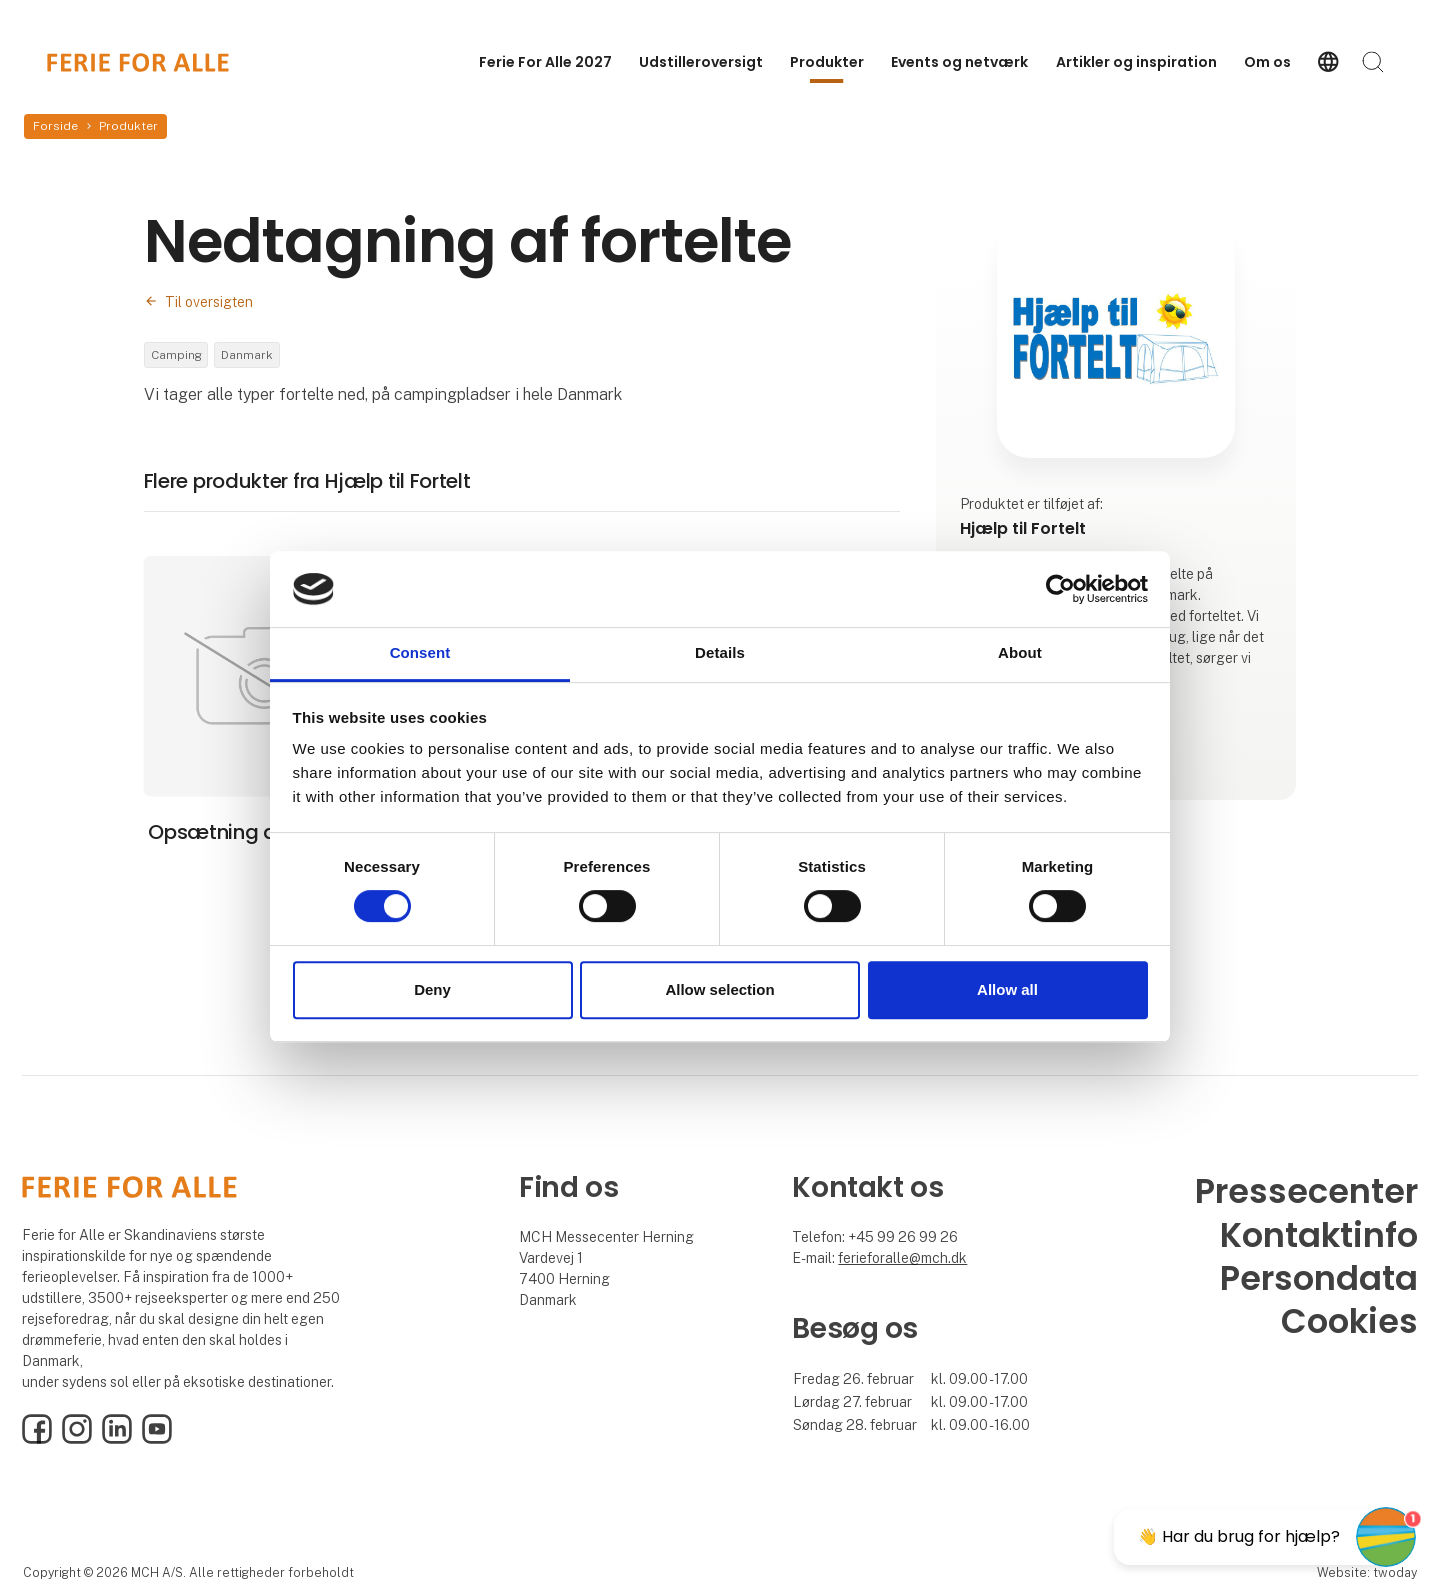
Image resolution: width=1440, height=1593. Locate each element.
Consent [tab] (420, 653)
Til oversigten (209, 302)
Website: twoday (1367, 1574)
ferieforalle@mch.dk (902, 1260)
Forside (55, 126)
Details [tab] (720, 653)
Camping (177, 355)
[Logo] (138, 62)
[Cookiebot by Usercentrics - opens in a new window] (1060, 589)
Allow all (1007, 989)
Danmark (251, 355)
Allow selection (719, 989)
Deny (432, 989)
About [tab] (1020, 653)
